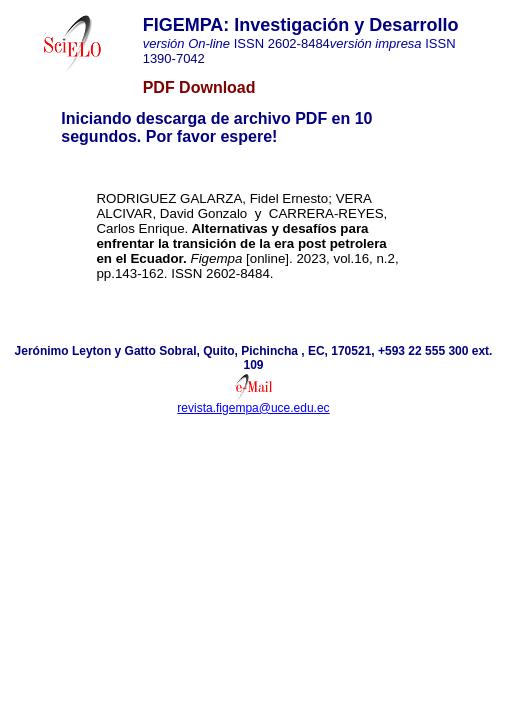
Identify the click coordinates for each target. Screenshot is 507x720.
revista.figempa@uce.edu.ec (253, 408)
